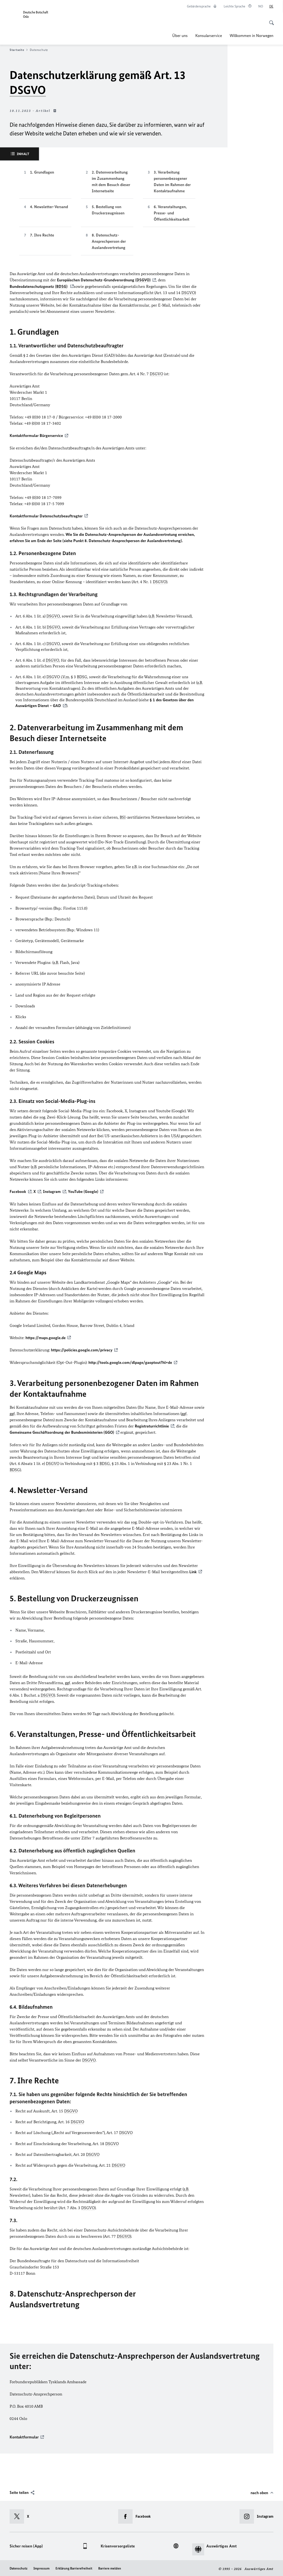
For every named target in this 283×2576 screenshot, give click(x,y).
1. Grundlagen (42, 172)
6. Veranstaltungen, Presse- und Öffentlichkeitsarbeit (171, 213)
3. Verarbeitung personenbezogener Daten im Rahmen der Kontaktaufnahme (172, 181)
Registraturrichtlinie (152, 1424)
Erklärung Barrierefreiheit (73, 2567)
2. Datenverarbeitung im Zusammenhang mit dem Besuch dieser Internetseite (111, 181)
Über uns (180, 35)
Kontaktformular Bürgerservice (36, 435)
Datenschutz (18, 2567)
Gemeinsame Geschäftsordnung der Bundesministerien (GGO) (62, 1431)
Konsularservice (208, 35)
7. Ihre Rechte (42, 235)
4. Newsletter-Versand (49, 206)
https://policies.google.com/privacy (81, 1349)
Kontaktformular (24, 2435)
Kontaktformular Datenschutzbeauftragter (46, 515)
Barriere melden (109, 2567)
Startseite (19, 50)
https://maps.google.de (45, 1337)
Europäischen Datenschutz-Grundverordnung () (103, 280)
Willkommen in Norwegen (251, 35)
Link (193, 1570)
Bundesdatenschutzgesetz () (39, 286)
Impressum (41, 2567)
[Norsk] (260, 6)
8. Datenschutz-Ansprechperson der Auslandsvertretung (109, 241)
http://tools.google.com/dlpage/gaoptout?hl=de (130, 1361)
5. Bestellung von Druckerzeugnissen (108, 209)
